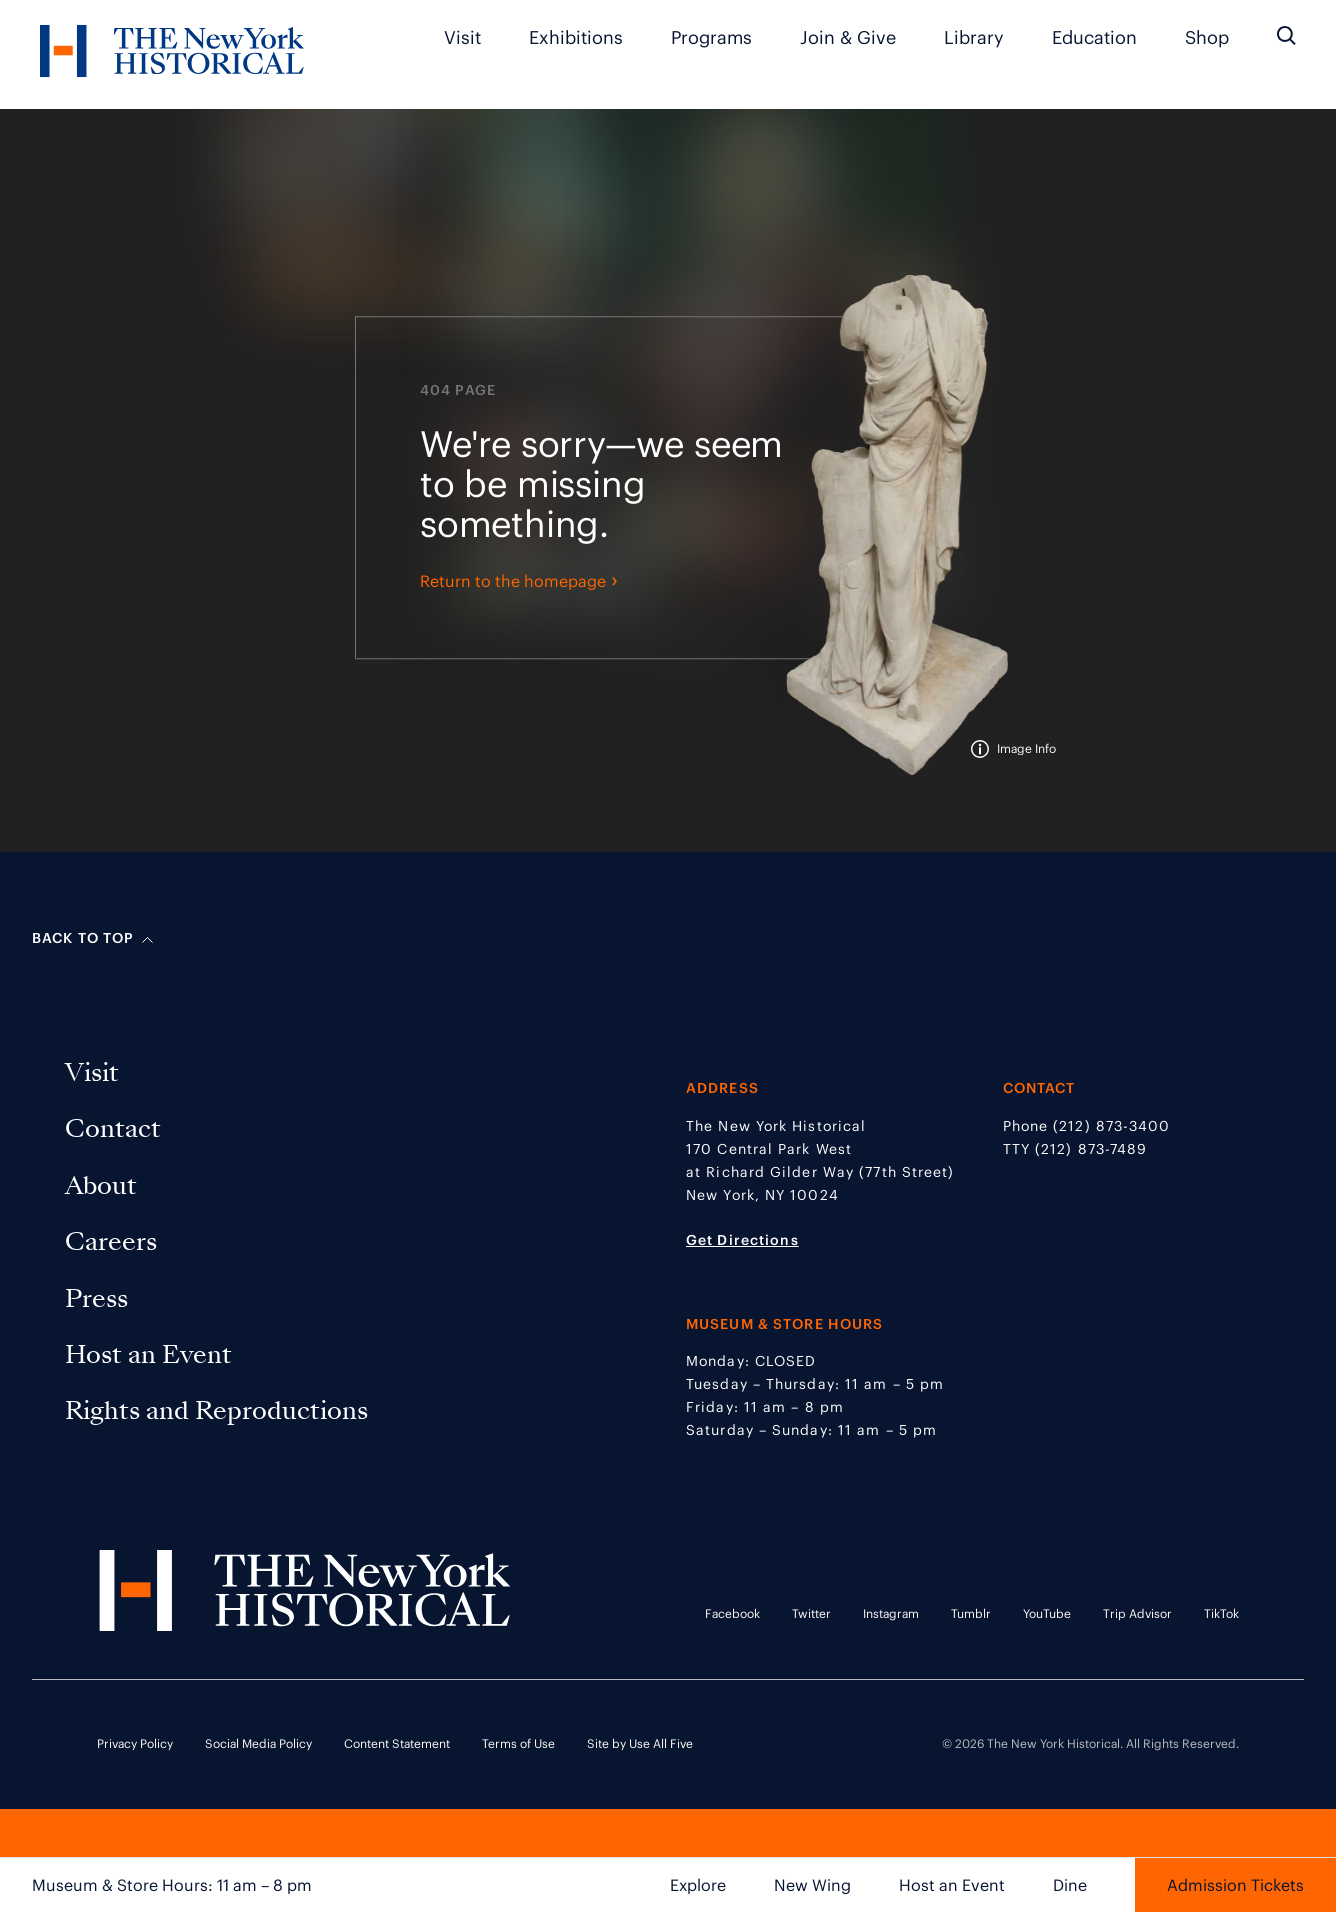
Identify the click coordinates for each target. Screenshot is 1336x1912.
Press (100, 1298)
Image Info (1026, 752)
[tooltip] (1013, 752)
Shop (1207, 37)
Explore (698, 1885)
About (105, 1185)
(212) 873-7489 (1091, 1149)
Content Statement (397, 1743)
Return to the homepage (519, 584)
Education (1094, 37)
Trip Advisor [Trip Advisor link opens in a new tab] (1137, 1613)
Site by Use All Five (640, 1743)
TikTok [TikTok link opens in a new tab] (1221, 1613)
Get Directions (742, 1240)
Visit (462, 37)
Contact (117, 1128)
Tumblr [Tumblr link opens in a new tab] (971, 1613)
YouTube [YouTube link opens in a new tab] (1047, 1613)
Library (974, 37)
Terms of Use (518, 1743)
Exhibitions (576, 37)
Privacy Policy (135, 1743)
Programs (711, 37)
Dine (1070, 1885)
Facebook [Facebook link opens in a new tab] (732, 1613)
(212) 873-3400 (1111, 1126)
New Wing (812, 1885)
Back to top (92, 938)
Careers (115, 1241)
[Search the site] (1286, 36)
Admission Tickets (1235, 1885)
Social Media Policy (258, 1743)
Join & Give (848, 37)
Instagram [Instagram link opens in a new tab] (891, 1613)
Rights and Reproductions (216, 1410)
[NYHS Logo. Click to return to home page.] (172, 54)
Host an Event (952, 1885)
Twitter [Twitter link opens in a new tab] (811, 1613)
